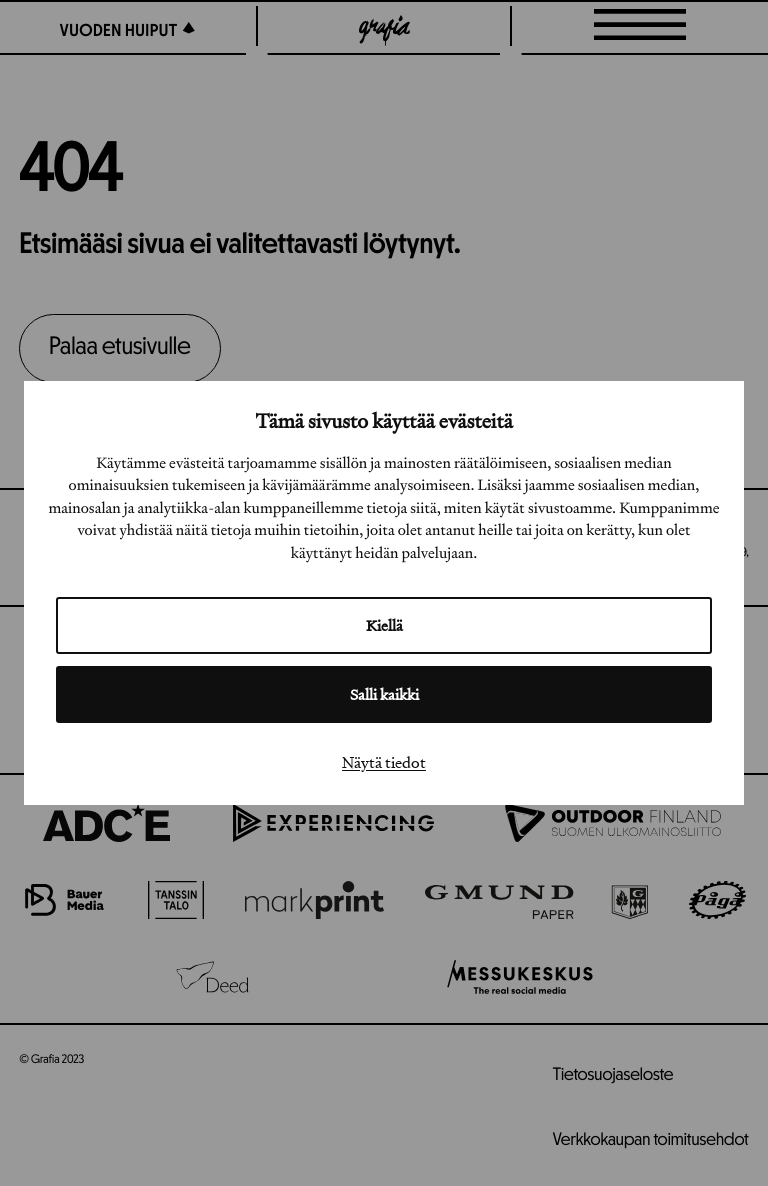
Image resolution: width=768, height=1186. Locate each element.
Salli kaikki (384, 694)
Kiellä (384, 625)
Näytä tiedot (384, 762)
